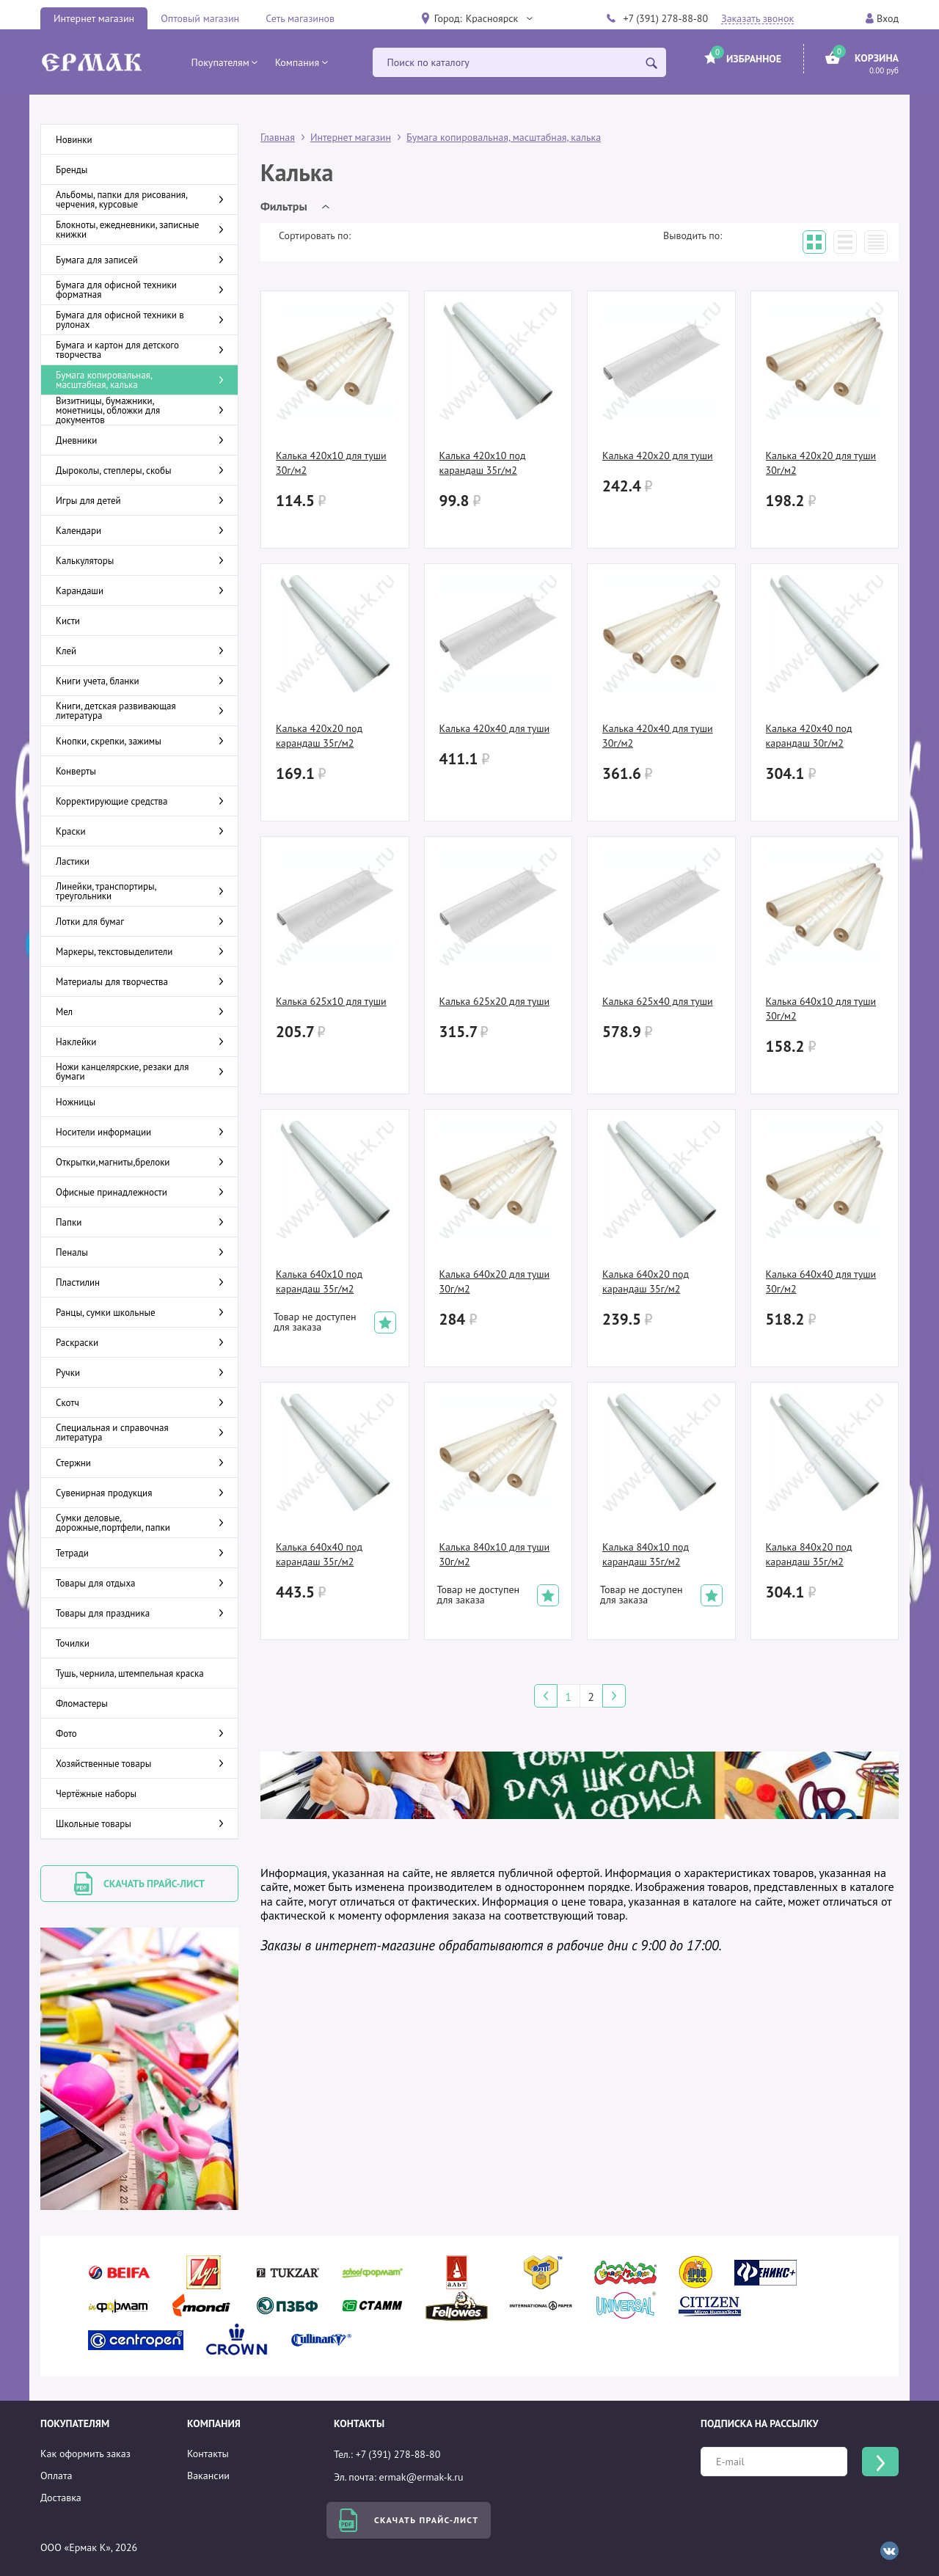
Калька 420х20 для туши (657, 455)
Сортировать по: (315, 235)
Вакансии (208, 2475)
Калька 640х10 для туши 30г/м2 (821, 1008)
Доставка (60, 2497)
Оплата (56, 2475)
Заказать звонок (757, 18)
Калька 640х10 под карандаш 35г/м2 (319, 1281)
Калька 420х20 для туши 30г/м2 (821, 463)
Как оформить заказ (85, 2453)
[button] (499, 18)
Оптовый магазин (200, 18)
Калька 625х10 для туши (331, 1001)
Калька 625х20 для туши (494, 1001)
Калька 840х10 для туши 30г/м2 (494, 1554)
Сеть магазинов (300, 18)
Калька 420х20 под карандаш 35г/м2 (319, 736)
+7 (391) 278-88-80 (665, 18)
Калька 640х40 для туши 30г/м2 (821, 1281)
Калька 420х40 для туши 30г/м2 (657, 736)
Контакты (208, 2453)
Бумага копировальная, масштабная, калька (503, 137)
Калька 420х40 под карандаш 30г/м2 (809, 736)
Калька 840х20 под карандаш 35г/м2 (809, 1554)
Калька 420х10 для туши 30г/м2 (331, 463)
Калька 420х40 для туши (494, 728)
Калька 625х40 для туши (657, 1001)
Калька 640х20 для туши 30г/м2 (494, 1281)
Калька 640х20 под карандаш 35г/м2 (645, 1281)
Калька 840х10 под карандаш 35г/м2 (645, 1554)
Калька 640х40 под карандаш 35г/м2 (319, 1554)
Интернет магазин (94, 18)
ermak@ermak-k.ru (421, 2477)
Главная (277, 137)
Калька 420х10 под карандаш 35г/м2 (482, 463)
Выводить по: (692, 235)
